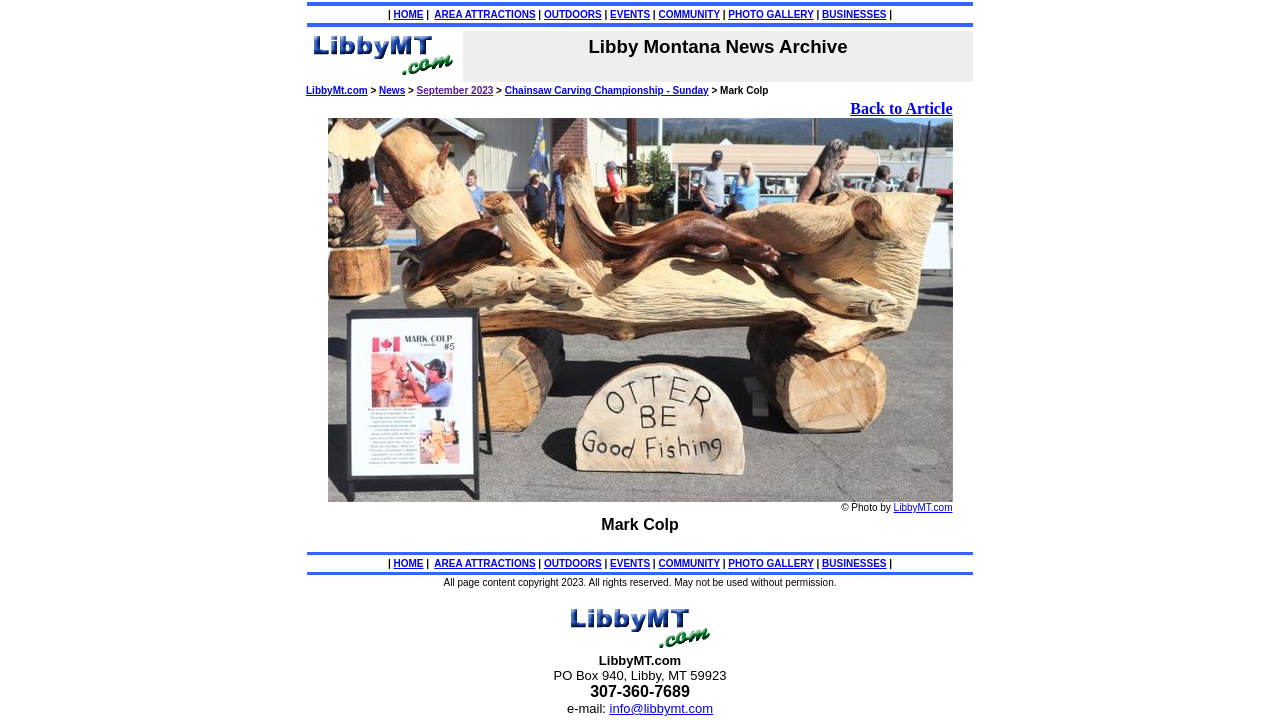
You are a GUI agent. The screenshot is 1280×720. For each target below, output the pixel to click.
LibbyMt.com (337, 90)
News (392, 90)
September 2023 (455, 90)
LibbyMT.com (923, 507)
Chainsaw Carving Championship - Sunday (607, 90)
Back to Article (901, 108)
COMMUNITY (688, 14)
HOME (409, 14)
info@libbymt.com (662, 708)
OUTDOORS (573, 14)
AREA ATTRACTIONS (484, 14)
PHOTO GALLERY (770, 14)
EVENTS (630, 14)
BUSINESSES (854, 14)
